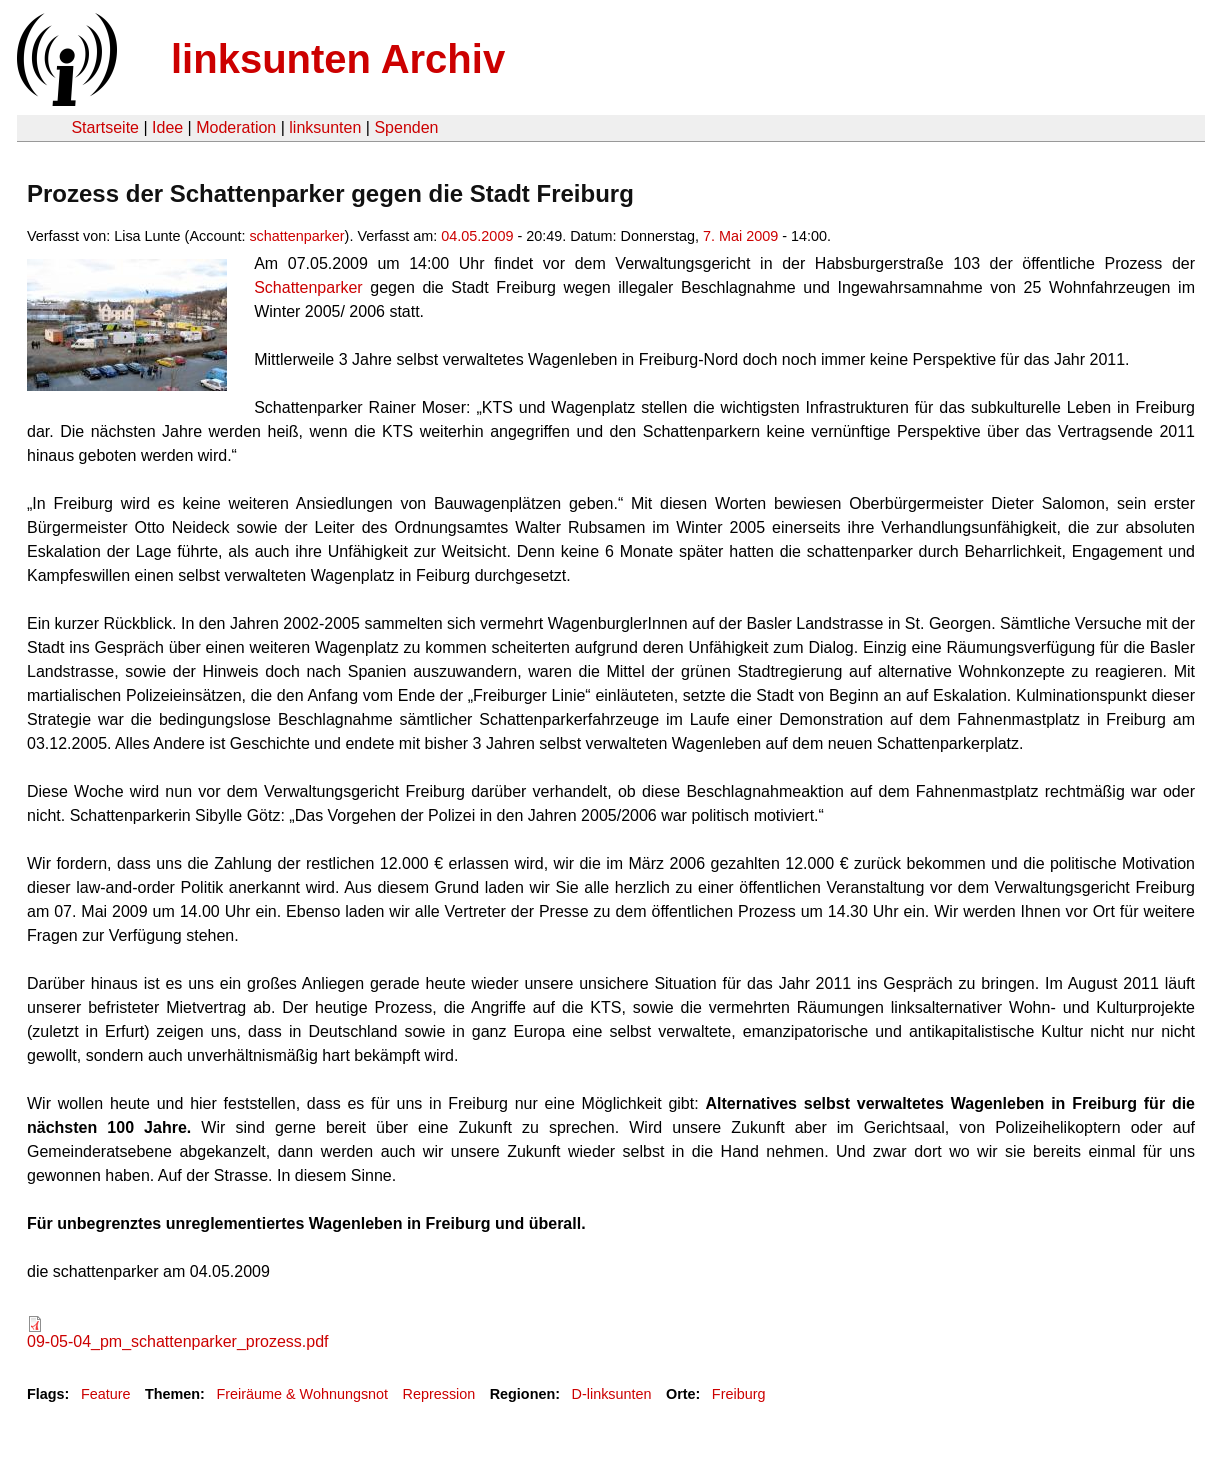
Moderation (236, 127)
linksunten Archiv (338, 59)
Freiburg (739, 1394)
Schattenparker (308, 287)
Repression (439, 1394)
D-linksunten (612, 1394)
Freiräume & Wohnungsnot (302, 1394)
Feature (106, 1394)
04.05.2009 (477, 236)
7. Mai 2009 (740, 236)
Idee (167, 127)
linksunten (325, 127)
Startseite (105, 127)
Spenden (406, 127)
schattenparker (296, 236)
